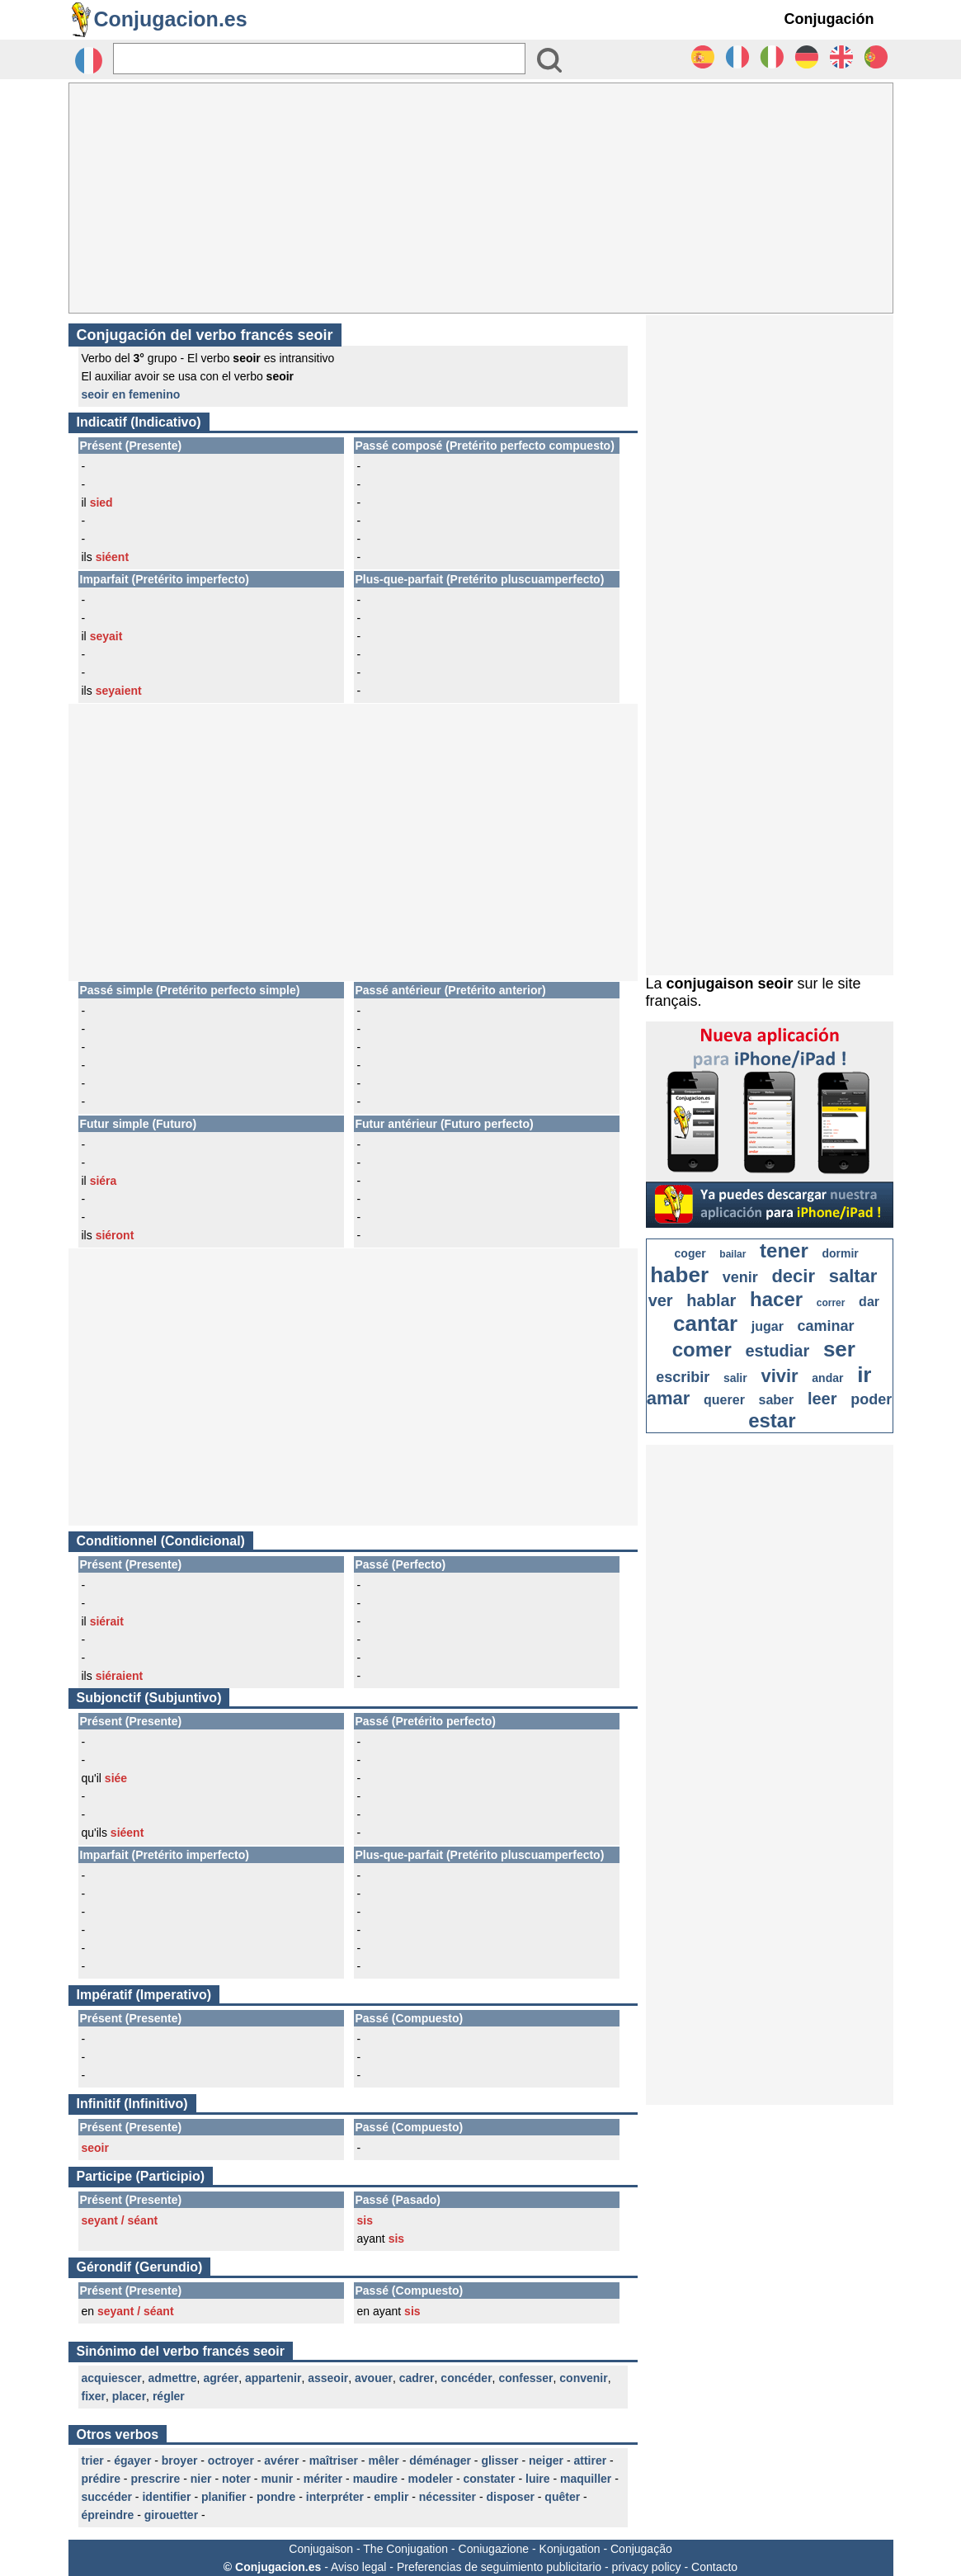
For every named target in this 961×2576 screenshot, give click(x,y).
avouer (374, 2378)
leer (822, 1398)
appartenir (273, 2378)
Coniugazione (494, 2548)
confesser (525, 2378)
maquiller (585, 2478)
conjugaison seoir (730, 983)
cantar (705, 1323)
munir (277, 2478)
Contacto (714, 2567)
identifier (166, 2496)
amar (668, 1398)
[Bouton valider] (549, 60)
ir (864, 1374)
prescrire (155, 2478)
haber (679, 1274)
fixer (94, 2396)
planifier (223, 2496)
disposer (511, 2496)
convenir (583, 2378)
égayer (132, 2460)
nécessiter (447, 2496)
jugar (767, 1326)
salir (735, 1378)
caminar (826, 1326)
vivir (779, 1376)
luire (537, 2478)
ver (660, 1300)
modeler (430, 2478)
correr (831, 1303)
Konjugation (570, 2548)
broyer (180, 2460)
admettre (172, 2378)
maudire (375, 2478)
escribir (682, 1377)
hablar (711, 1300)
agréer (220, 2378)
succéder (107, 2496)
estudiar (777, 1351)
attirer (589, 2460)
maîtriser (333, 2460)
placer (129, 2396)
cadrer (417, 2378)
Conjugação (641, 2548)
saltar (853, 1276)
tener (784, 1250)
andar (827, 1378)
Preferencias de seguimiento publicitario (499, 2567)
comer (702, 1349)
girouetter (171, 2515)
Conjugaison (321, 2548)
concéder (466, 2378)
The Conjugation (405, 2548)
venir (740, 1277)
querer (724, 1400)
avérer (281, 2460)
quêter (562, 2496)
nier (201, 2478)
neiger (546, 2460)
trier (93, 2460)
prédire (101, 2478)
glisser (499, 2460)
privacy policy (646, 2567)
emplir (391, 2496)
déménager (440, 2460)
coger (690, 1253)
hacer (776, 1299)
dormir (840, 1253)
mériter (323, 2478)
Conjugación (829, 19)
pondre (276, 2496)
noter (236, 2478)
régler (169, 2396)
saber (776, 1400)
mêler (383, 2460)
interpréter (335, 2496)
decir (793, 1276)
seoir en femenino (131, 394)
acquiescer (112, 2378)
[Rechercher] (319, 58)
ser (839, 1349)
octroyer (231, 2460)
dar (869, 1302)
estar (771, 1420)
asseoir (328, 2378)
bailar (732, 1254)
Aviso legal (358, 2567)
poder (871, 1399)
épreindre (108, 2515)
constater (490, 2478)
